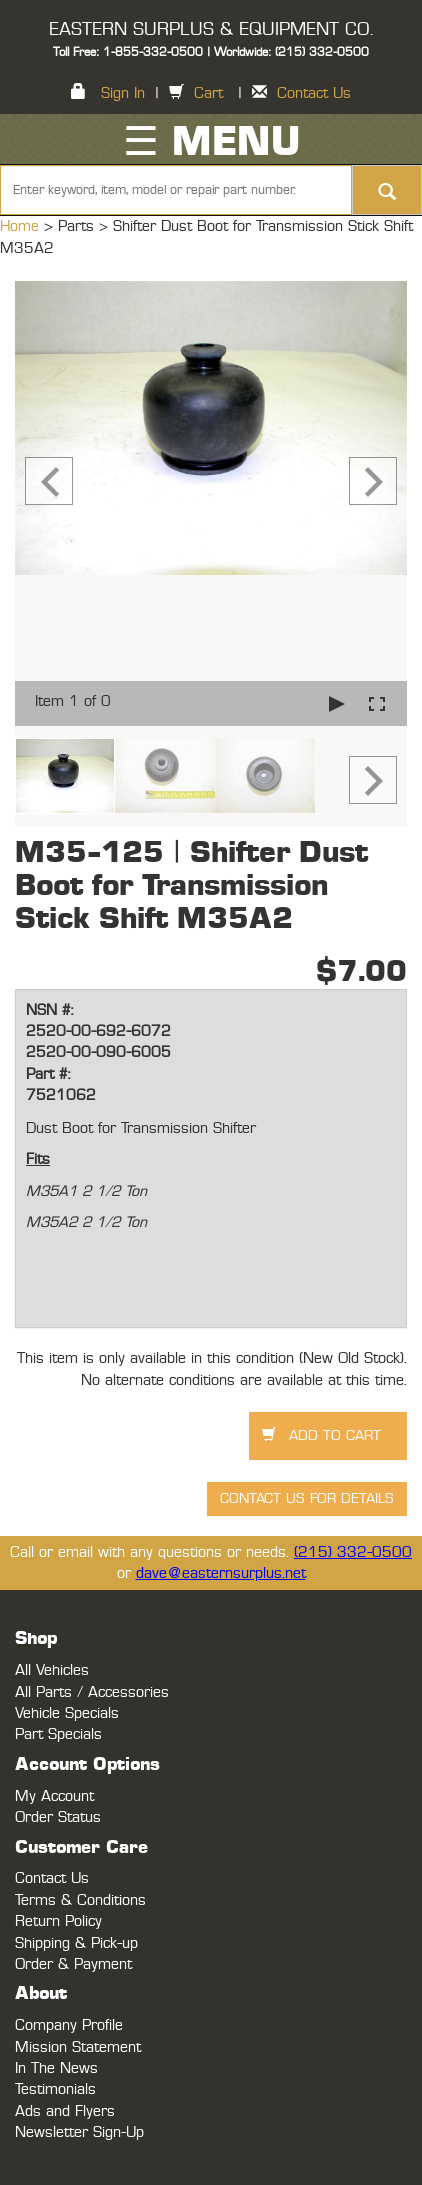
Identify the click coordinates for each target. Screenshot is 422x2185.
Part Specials (58, 1734)
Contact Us (314, 93)
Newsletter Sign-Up (79, 2132)
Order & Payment (73, 1964)
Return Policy (58, 1921)
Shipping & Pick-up (76, 1943)
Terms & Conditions (80, 1900)
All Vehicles (52, 1670)
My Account (54, 1796)
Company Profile (69, 2025)
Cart (208, 93)
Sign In (123, 93)
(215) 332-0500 (353, 1552)
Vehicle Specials (67, 1713)
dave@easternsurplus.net (221, 1573)
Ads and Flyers (65, 2111)
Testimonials (55, 2089)
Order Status (58, 1817)
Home (22, 226)
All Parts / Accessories (92, 1692)
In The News (56, 2068)
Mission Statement (78, 2047)
